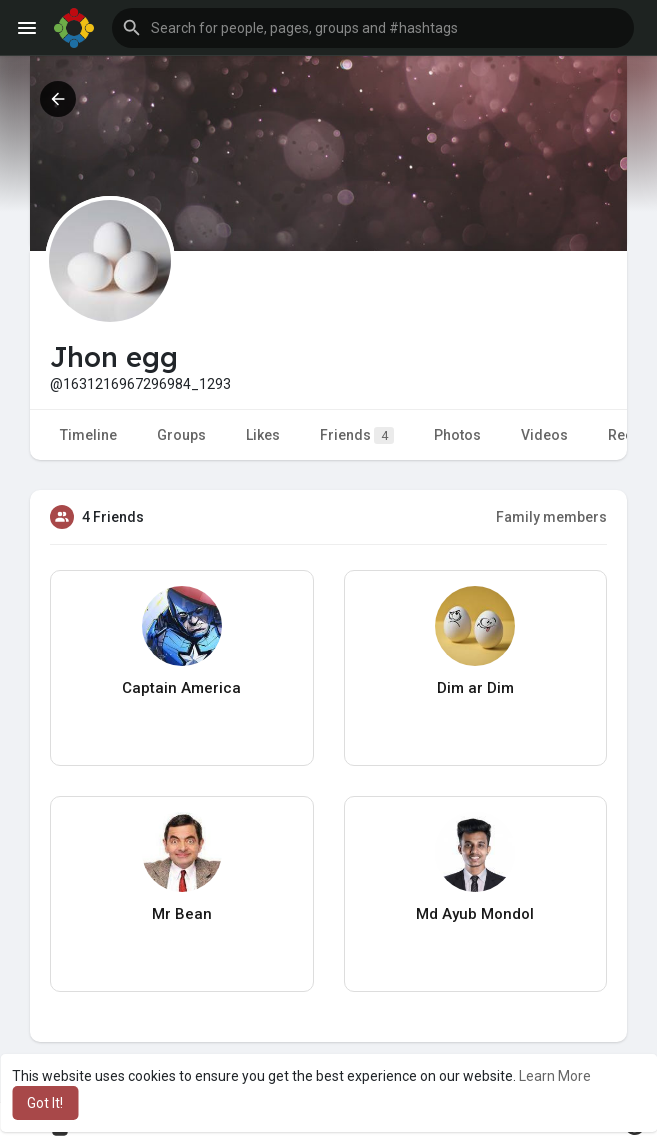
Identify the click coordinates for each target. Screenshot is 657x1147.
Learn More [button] (555, 1076)
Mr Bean (182, 914)
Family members (551, 517)
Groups (181, 435)
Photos (457, 435)
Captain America (181, 688)
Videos (544, 435)
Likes (263, 435)
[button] (373, 28)
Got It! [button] (45, 1103)
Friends (357, 435)
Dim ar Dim (475, 688)
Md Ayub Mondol (475, 914)
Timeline (88, 435)
